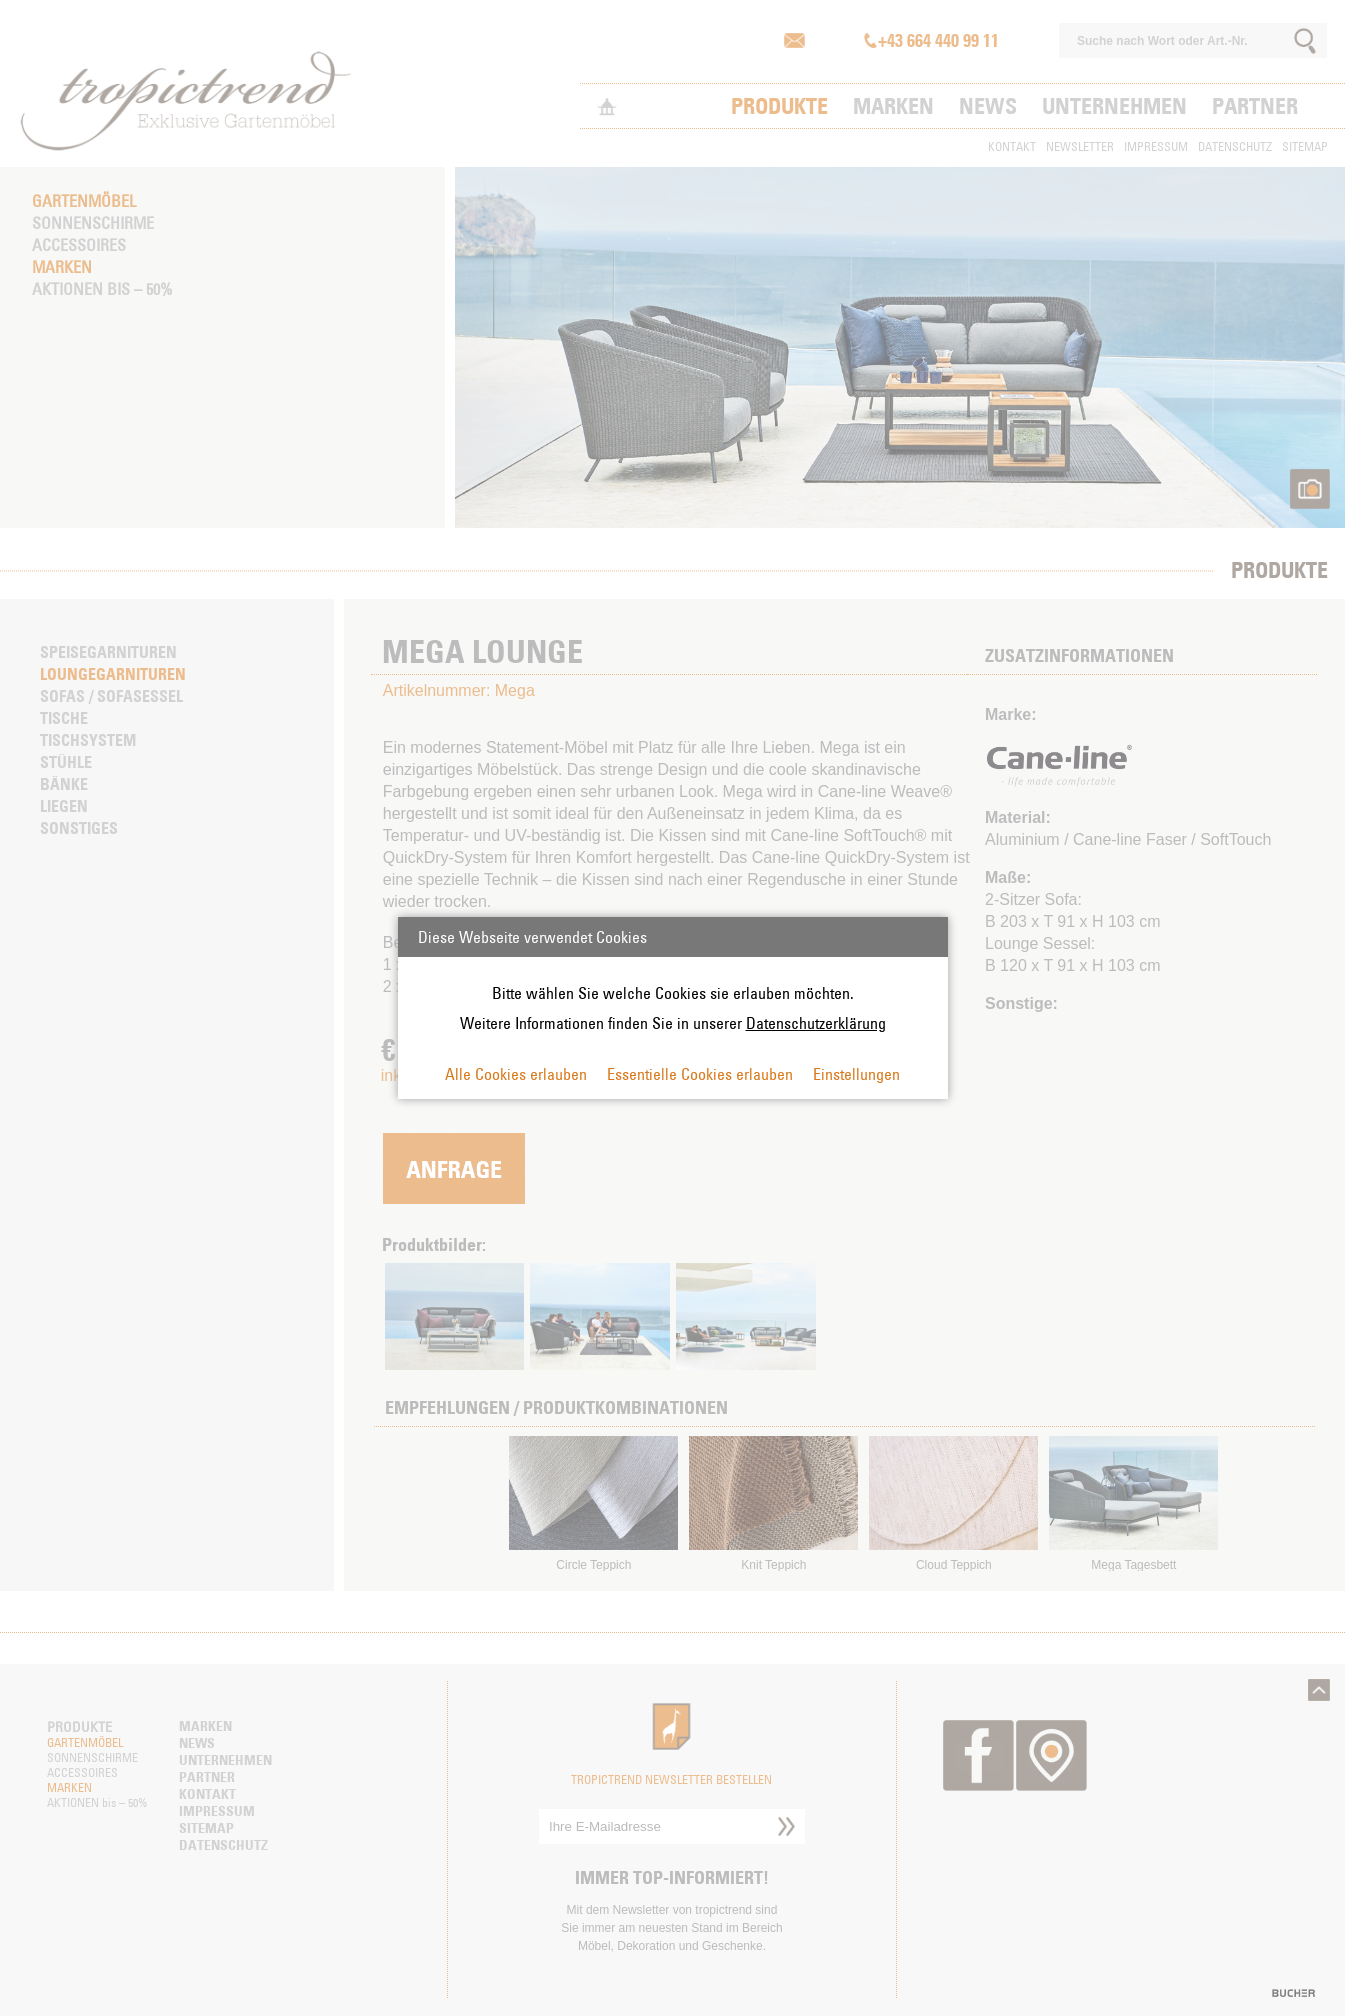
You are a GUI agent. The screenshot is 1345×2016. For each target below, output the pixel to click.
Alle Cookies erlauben (516, 1074)
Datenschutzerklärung (816, 1023)
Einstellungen (856, 1074)
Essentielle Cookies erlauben (700, 1074)
